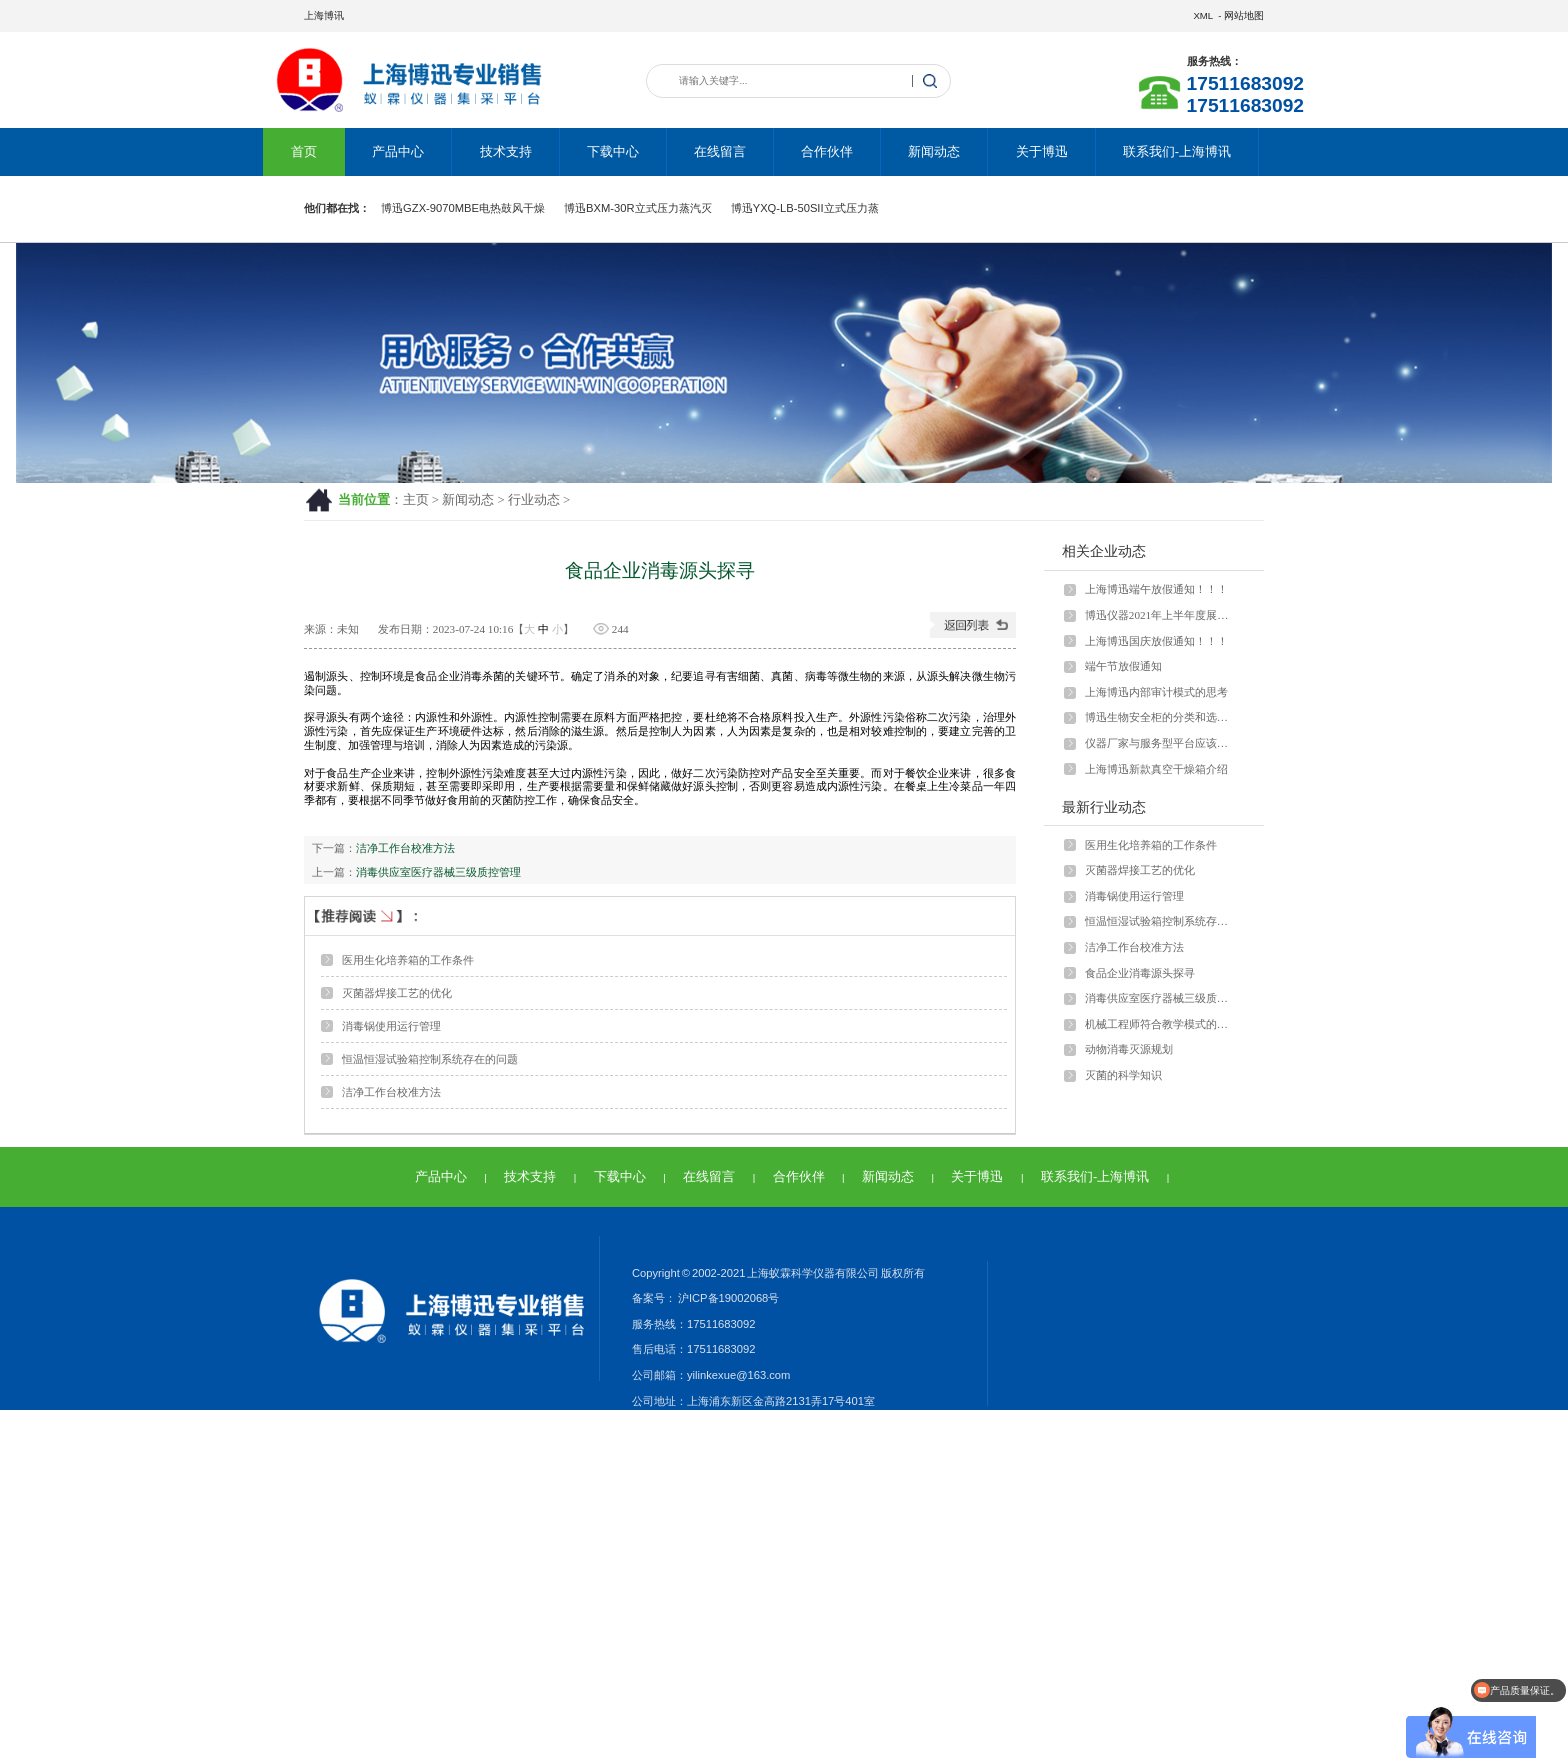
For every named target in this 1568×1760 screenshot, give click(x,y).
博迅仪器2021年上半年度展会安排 (1161, 615)
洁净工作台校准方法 (405, 848)
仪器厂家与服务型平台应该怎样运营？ (1161, 743)
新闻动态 (934, 151)
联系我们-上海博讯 (1177, 151)
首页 (304, 151)
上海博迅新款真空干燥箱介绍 (1156, 769)
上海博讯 (324, 15)
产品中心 (398, 151)
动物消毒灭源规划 (1129, 1049)
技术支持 (506, 151)
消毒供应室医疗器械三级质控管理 (438, 872)
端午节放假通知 (1123, 666)
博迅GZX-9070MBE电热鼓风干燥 (463, 208)
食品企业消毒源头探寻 (1140, 973)
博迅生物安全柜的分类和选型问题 (1161, 717)
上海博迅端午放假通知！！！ (1156, 589)
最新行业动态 (1104, 807)
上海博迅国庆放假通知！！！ (1156, 641)
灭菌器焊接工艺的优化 (397, 993)
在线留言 (720, 151)
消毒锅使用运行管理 (391, 1026)
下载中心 (613, 151)
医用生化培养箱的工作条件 (408, 960)
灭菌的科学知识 (1123, 1075)
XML (1202, 15)
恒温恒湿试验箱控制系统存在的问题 (430, 1059)
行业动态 (534, 500)
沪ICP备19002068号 (727, 1298)
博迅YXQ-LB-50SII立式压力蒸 (805, 208)
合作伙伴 (827, 151)
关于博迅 (1042, 151)
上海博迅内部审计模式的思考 (1156, 692)
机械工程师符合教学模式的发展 (1161, 1024)
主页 (416, 500)
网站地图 (1244, 15)
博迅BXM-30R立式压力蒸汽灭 (638, 208)
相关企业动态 (1104, 551)
